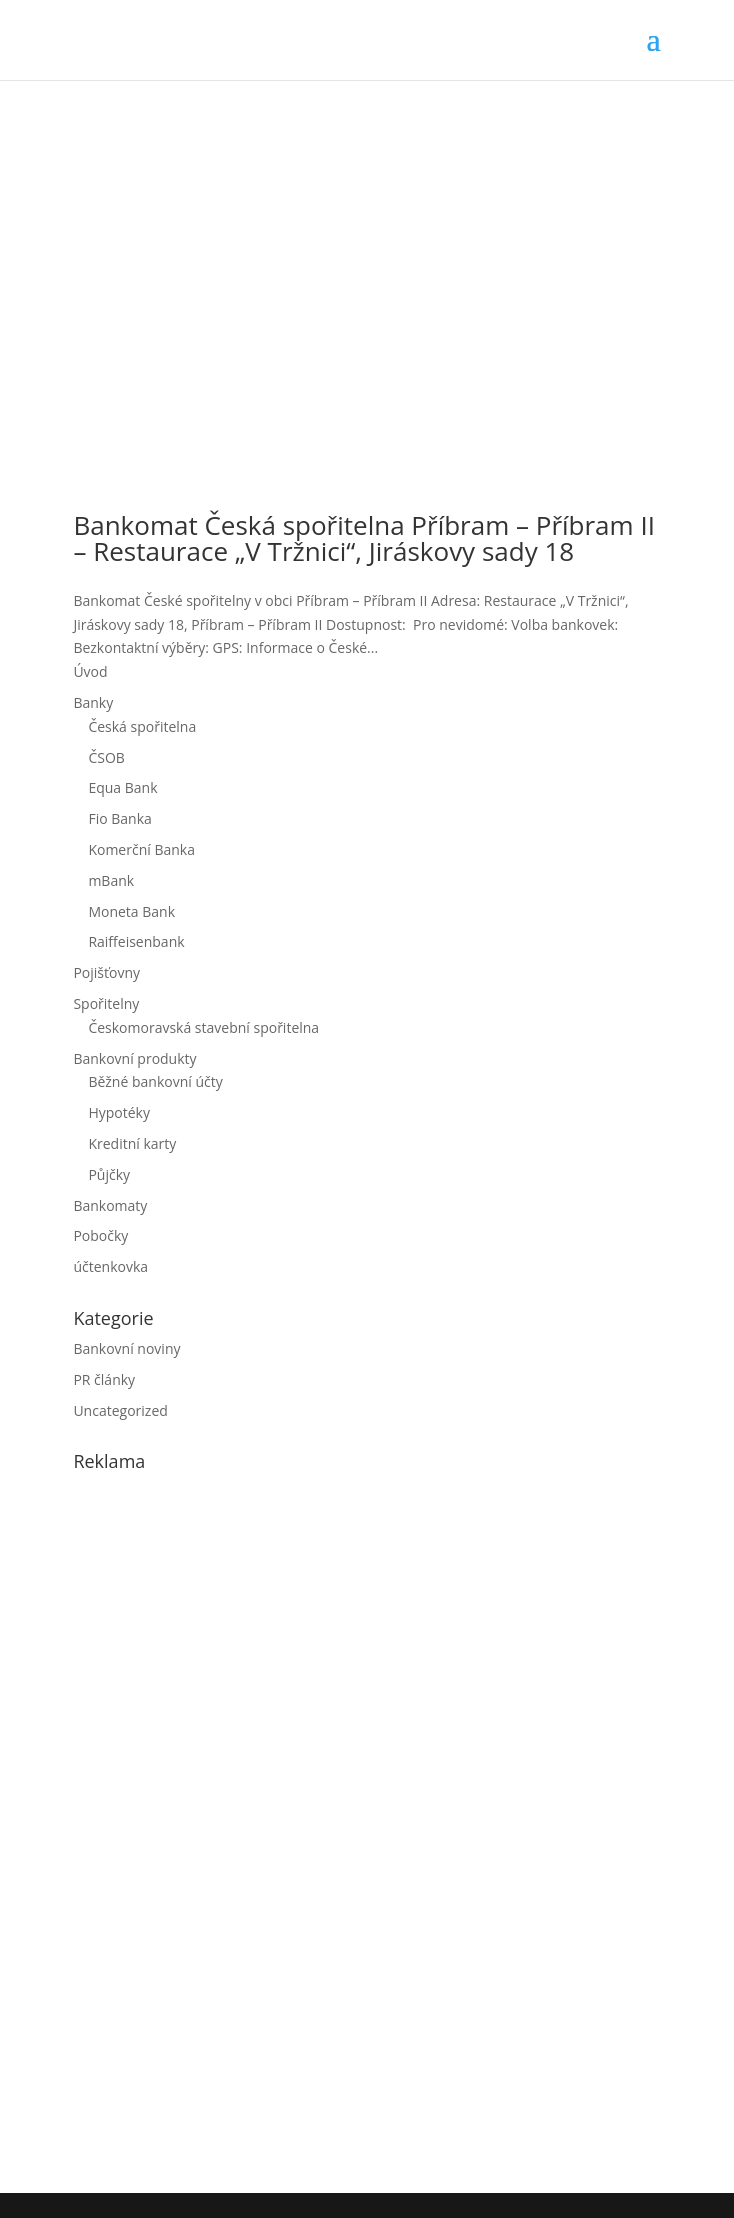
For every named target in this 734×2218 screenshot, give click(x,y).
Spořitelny (106, 1003)
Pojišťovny (106, 972)
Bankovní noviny (126, 1348)
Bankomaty (110, 1205)
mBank (111, 880)
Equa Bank (122, 787)
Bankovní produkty (134, 1058)
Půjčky (109, 1174)
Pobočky (100, 1235)
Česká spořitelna (142, 726)
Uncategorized (120, 1410)
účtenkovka (110, 1266)
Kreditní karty (132, 1143)
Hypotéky (119, 1112)
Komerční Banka (141, 849)
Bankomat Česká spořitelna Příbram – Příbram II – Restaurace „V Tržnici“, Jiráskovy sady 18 (364, 538)
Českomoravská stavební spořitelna (203, 1027)
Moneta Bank (131, 911)
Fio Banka (119, 818)
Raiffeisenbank (136, 941)
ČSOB (106, 757)
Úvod (90, 671)
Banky (93, 702)
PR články (104, 1379)
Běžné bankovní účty (155, 1081)
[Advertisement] (223, 1828)
